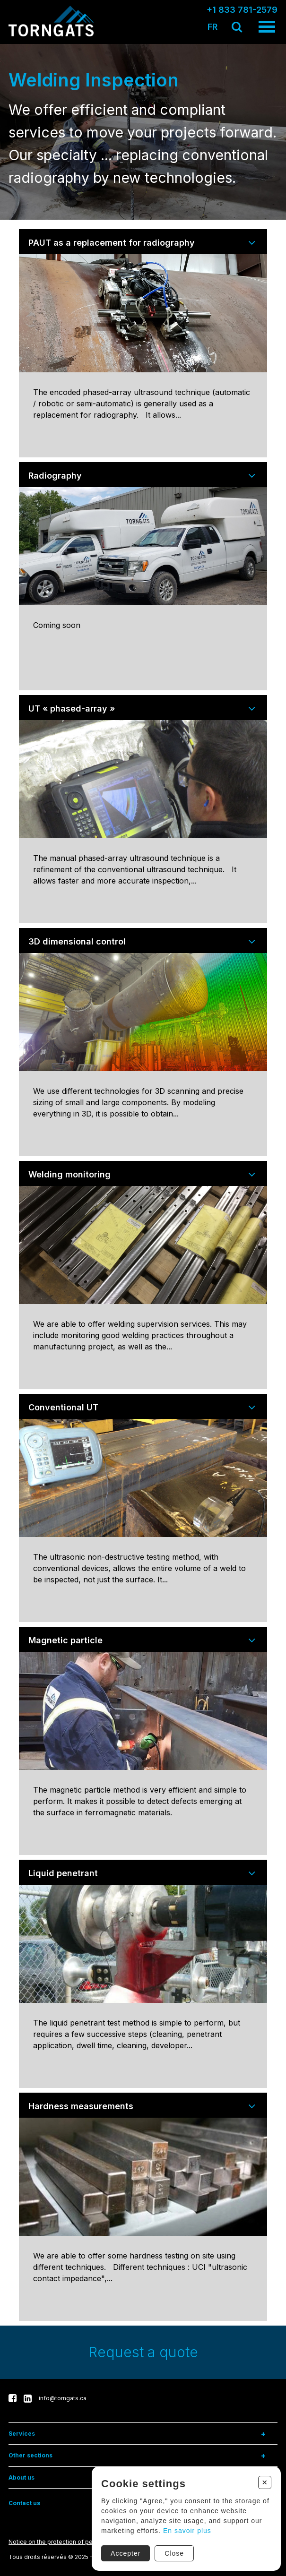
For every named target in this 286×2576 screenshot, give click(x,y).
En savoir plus (187, 2530)
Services (22, 2433)
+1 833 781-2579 (242, 10)
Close (173, 2553)
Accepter (125, 2553)
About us (22, 2477)
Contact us (24, 2503)
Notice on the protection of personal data (66, 2541)
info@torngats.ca (63, 2398)
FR (212, 27)
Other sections (30, 2455)
